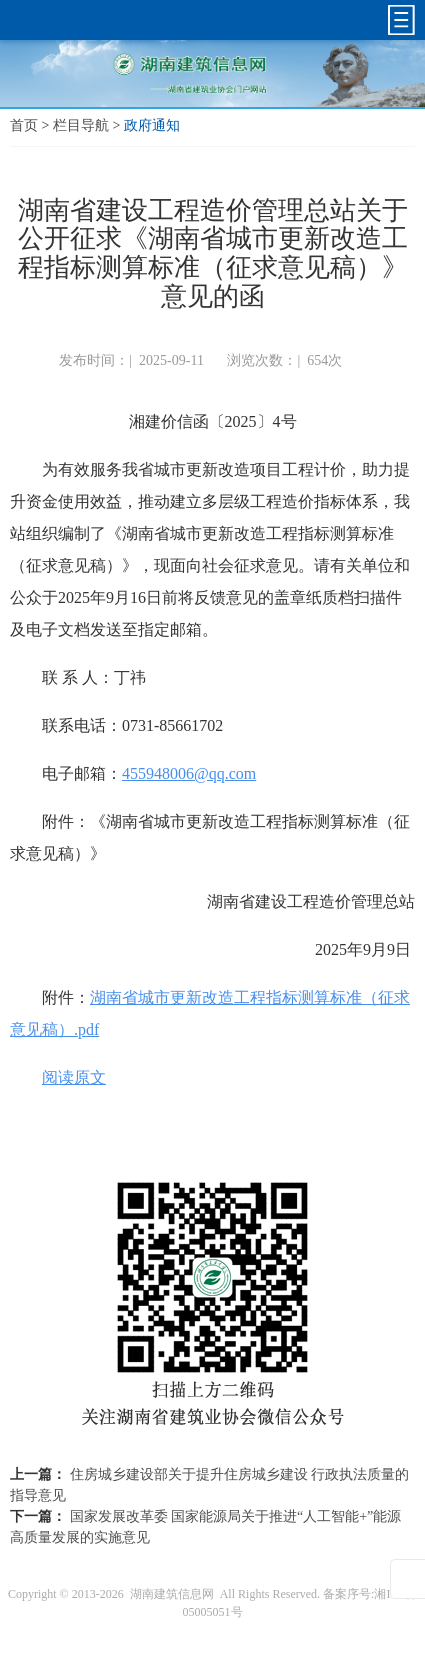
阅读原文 (74, 1077)
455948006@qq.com (189, 773)
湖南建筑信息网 (172, 1594)
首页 (24, 125)
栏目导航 (81, 125)
